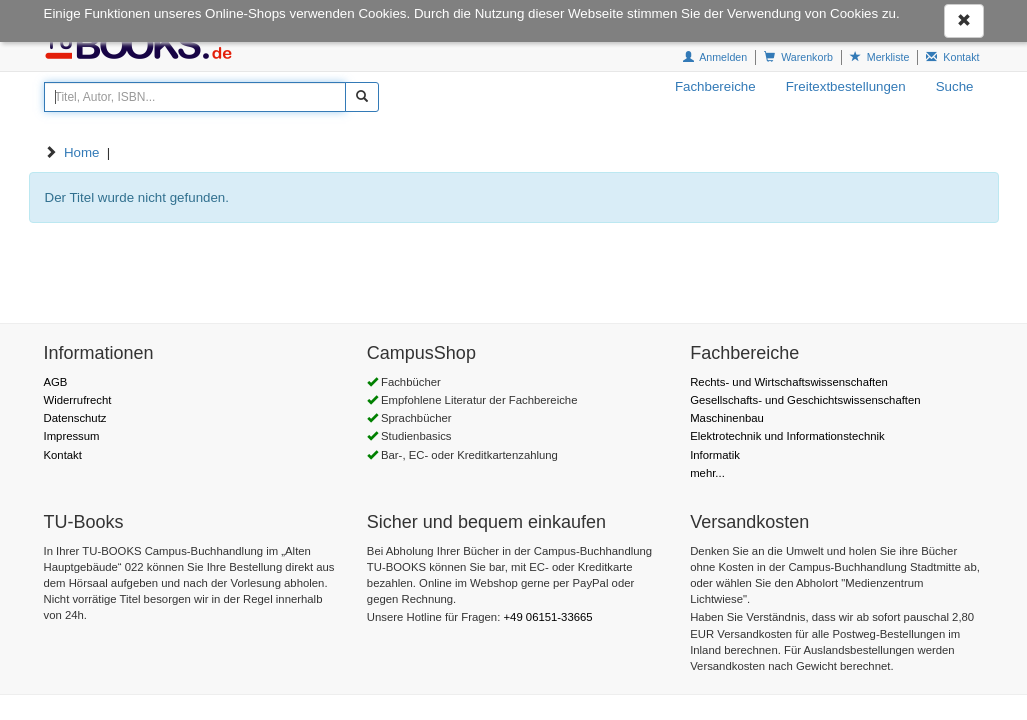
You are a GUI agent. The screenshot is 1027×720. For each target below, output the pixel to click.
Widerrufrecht (78, 400)
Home (82, 152)
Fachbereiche (715, 86)
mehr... (707, 473)
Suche (955, 86)
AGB (56, 382)
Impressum (72, 436)
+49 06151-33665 (547, 617)
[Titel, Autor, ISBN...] (195, 97)
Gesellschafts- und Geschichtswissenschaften (805, 400)
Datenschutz (75, 418)
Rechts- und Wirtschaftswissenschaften (789, 382)
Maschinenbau (727, 418)
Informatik (715, 455)
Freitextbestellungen (846, 86)
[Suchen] (362, 97)
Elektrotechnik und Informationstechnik (787, 436)
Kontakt (63, 455)
